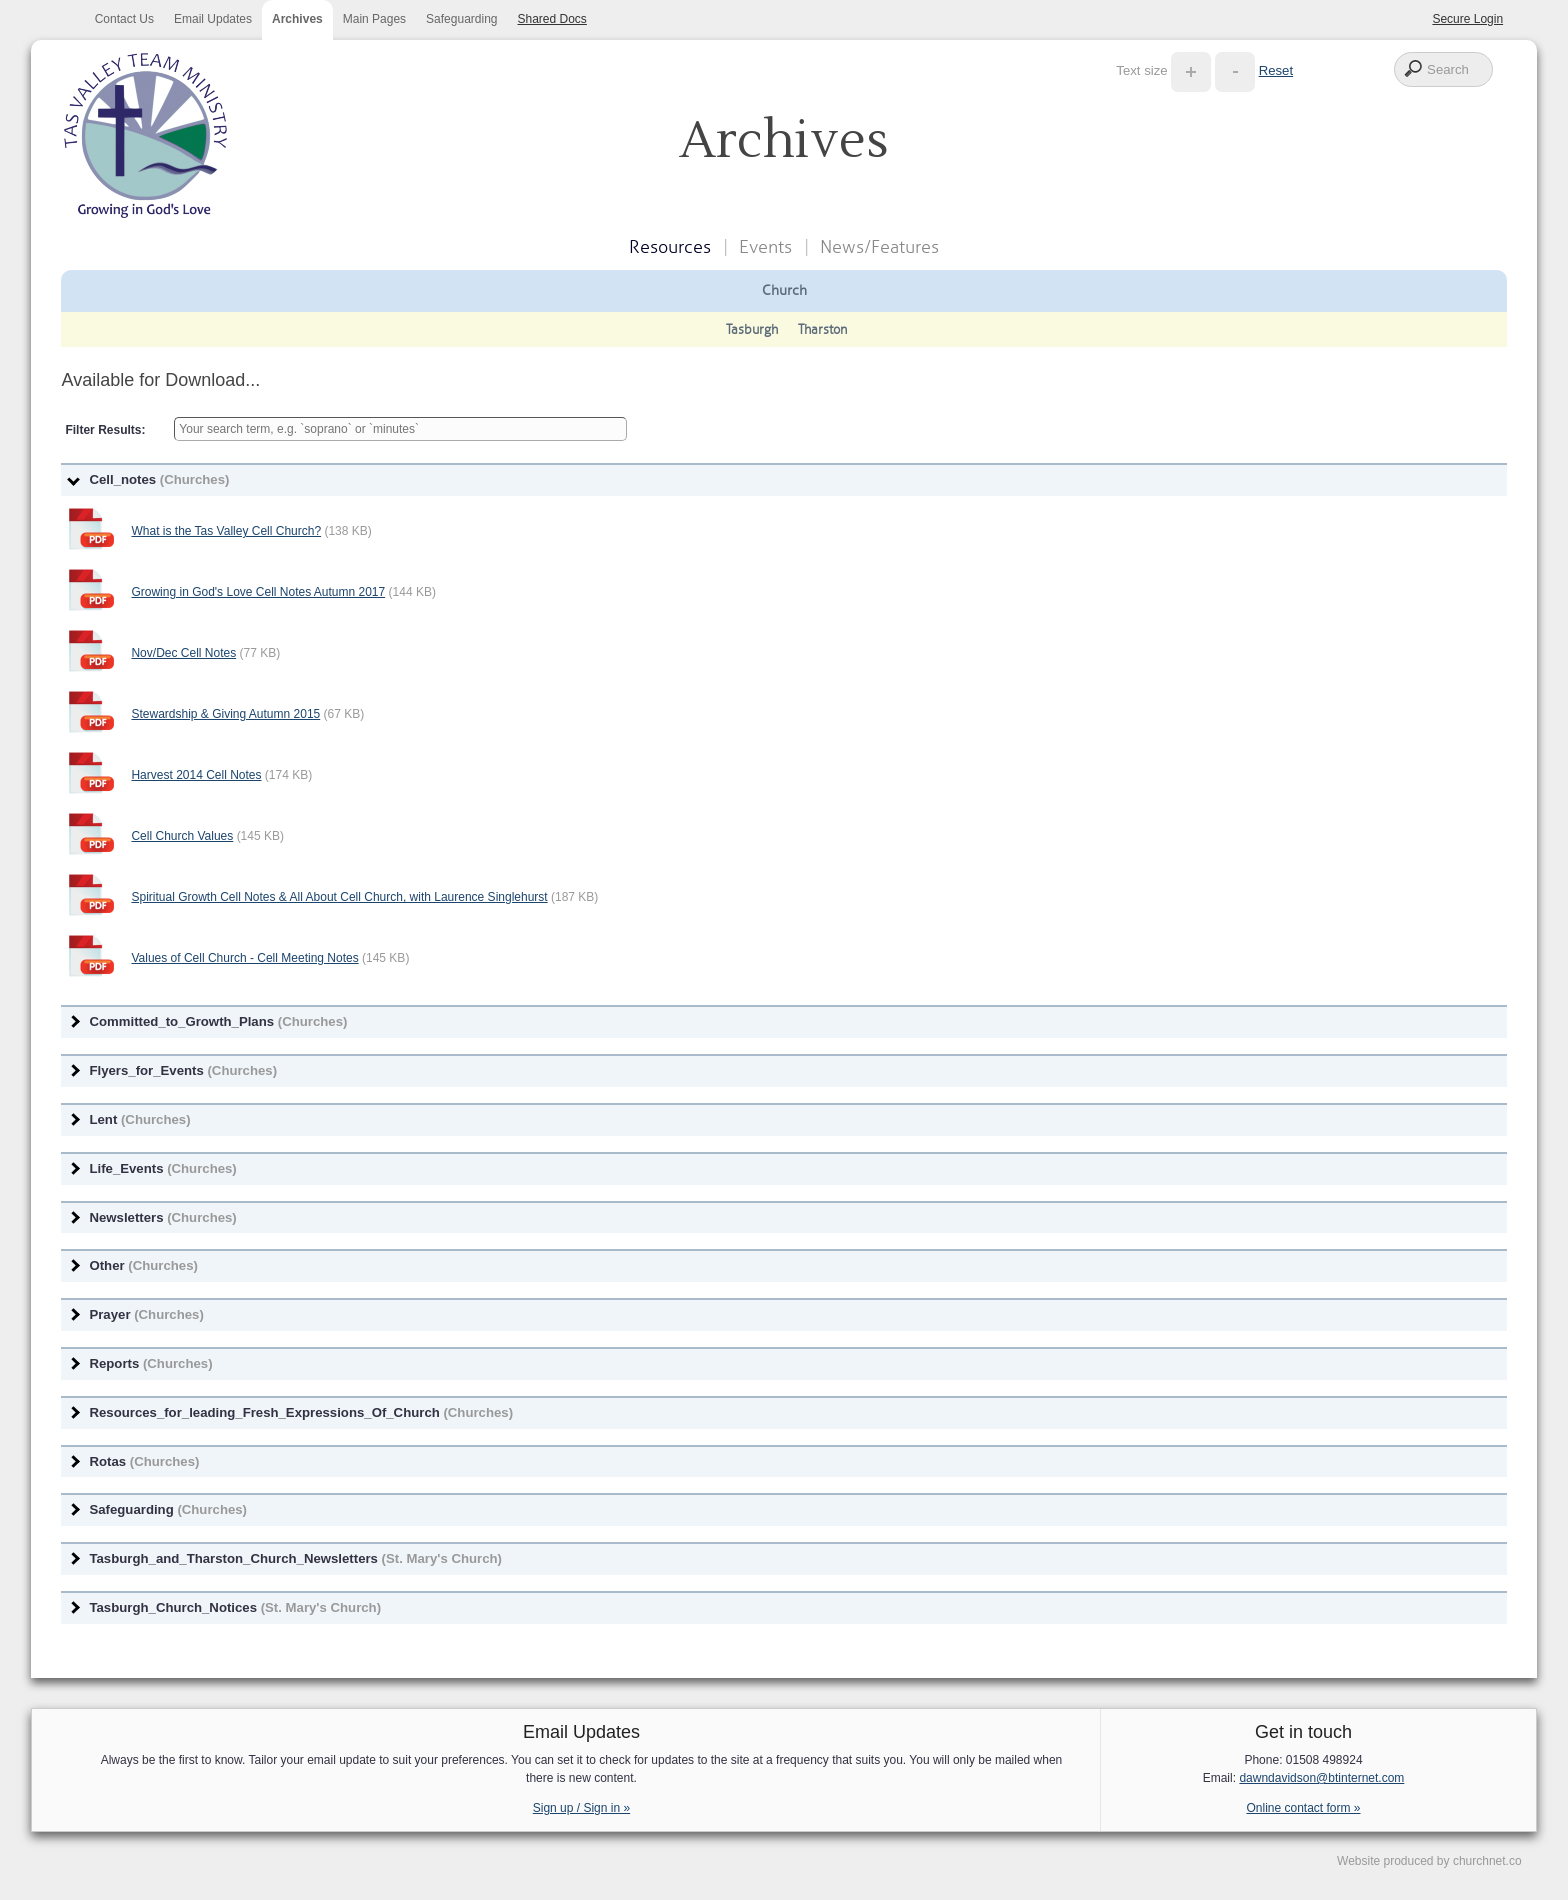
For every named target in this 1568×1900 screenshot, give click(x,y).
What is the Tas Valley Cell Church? (226, 531)
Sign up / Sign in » (581, 1808)
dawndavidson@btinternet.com (1321, 1778)
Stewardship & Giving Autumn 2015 (225, 714)
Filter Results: (105, 430)
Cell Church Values (182, 836)
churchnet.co (1487, 1861)
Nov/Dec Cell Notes (183, 653)
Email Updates (213, 19)
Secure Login (1467, 19)
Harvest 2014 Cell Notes (196, 775)
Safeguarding (461, 19)
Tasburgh (752, 329)
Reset (1276, 70)
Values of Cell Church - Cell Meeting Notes (244, 958)
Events (765, 247)
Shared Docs (552, 19)
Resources (670, 247)
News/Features (879, 247)
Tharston (822, 329)
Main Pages (374, 19)
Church (784, 290)
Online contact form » (1303, 1808)
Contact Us (124, 19)
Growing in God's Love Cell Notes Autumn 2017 (258, 592)
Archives (297, 19)
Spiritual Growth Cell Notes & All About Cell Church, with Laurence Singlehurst (339, 897)
